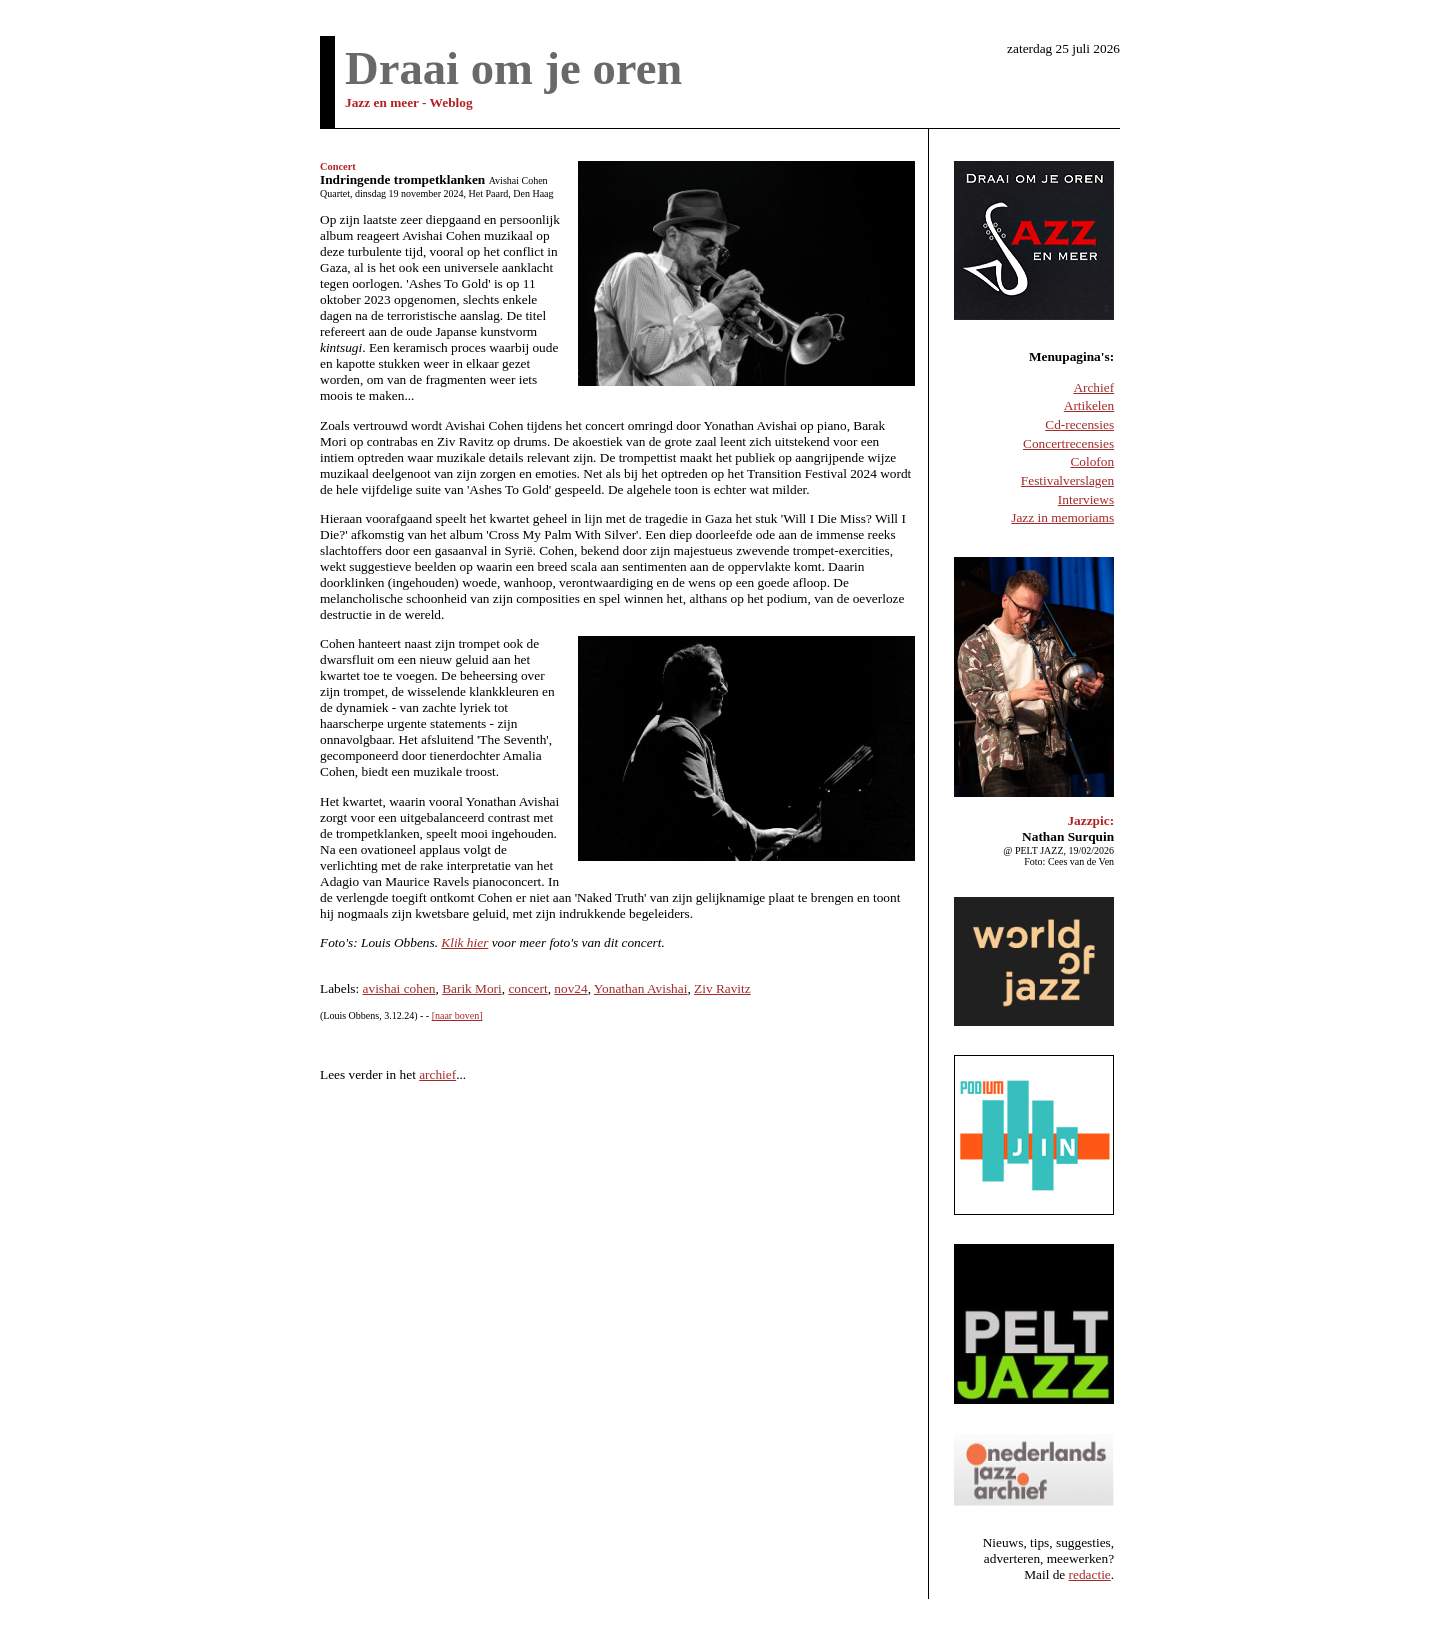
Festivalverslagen (1067, 480)
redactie (1090, 1574)
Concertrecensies (1068, 443)
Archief (1093, 387)
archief (437, 1074)
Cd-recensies (1079, 424)
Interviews (1086, 499)
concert (527, 988)
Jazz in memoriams (1062, 517)
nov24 (570, 988)
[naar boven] (457, 1015)
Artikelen (1089, 405)
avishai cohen (399, 988)
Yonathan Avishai (641, 988)
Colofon (1092, 461)
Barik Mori (472, 988)
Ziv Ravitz (722, 988)
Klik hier (464, 942)
